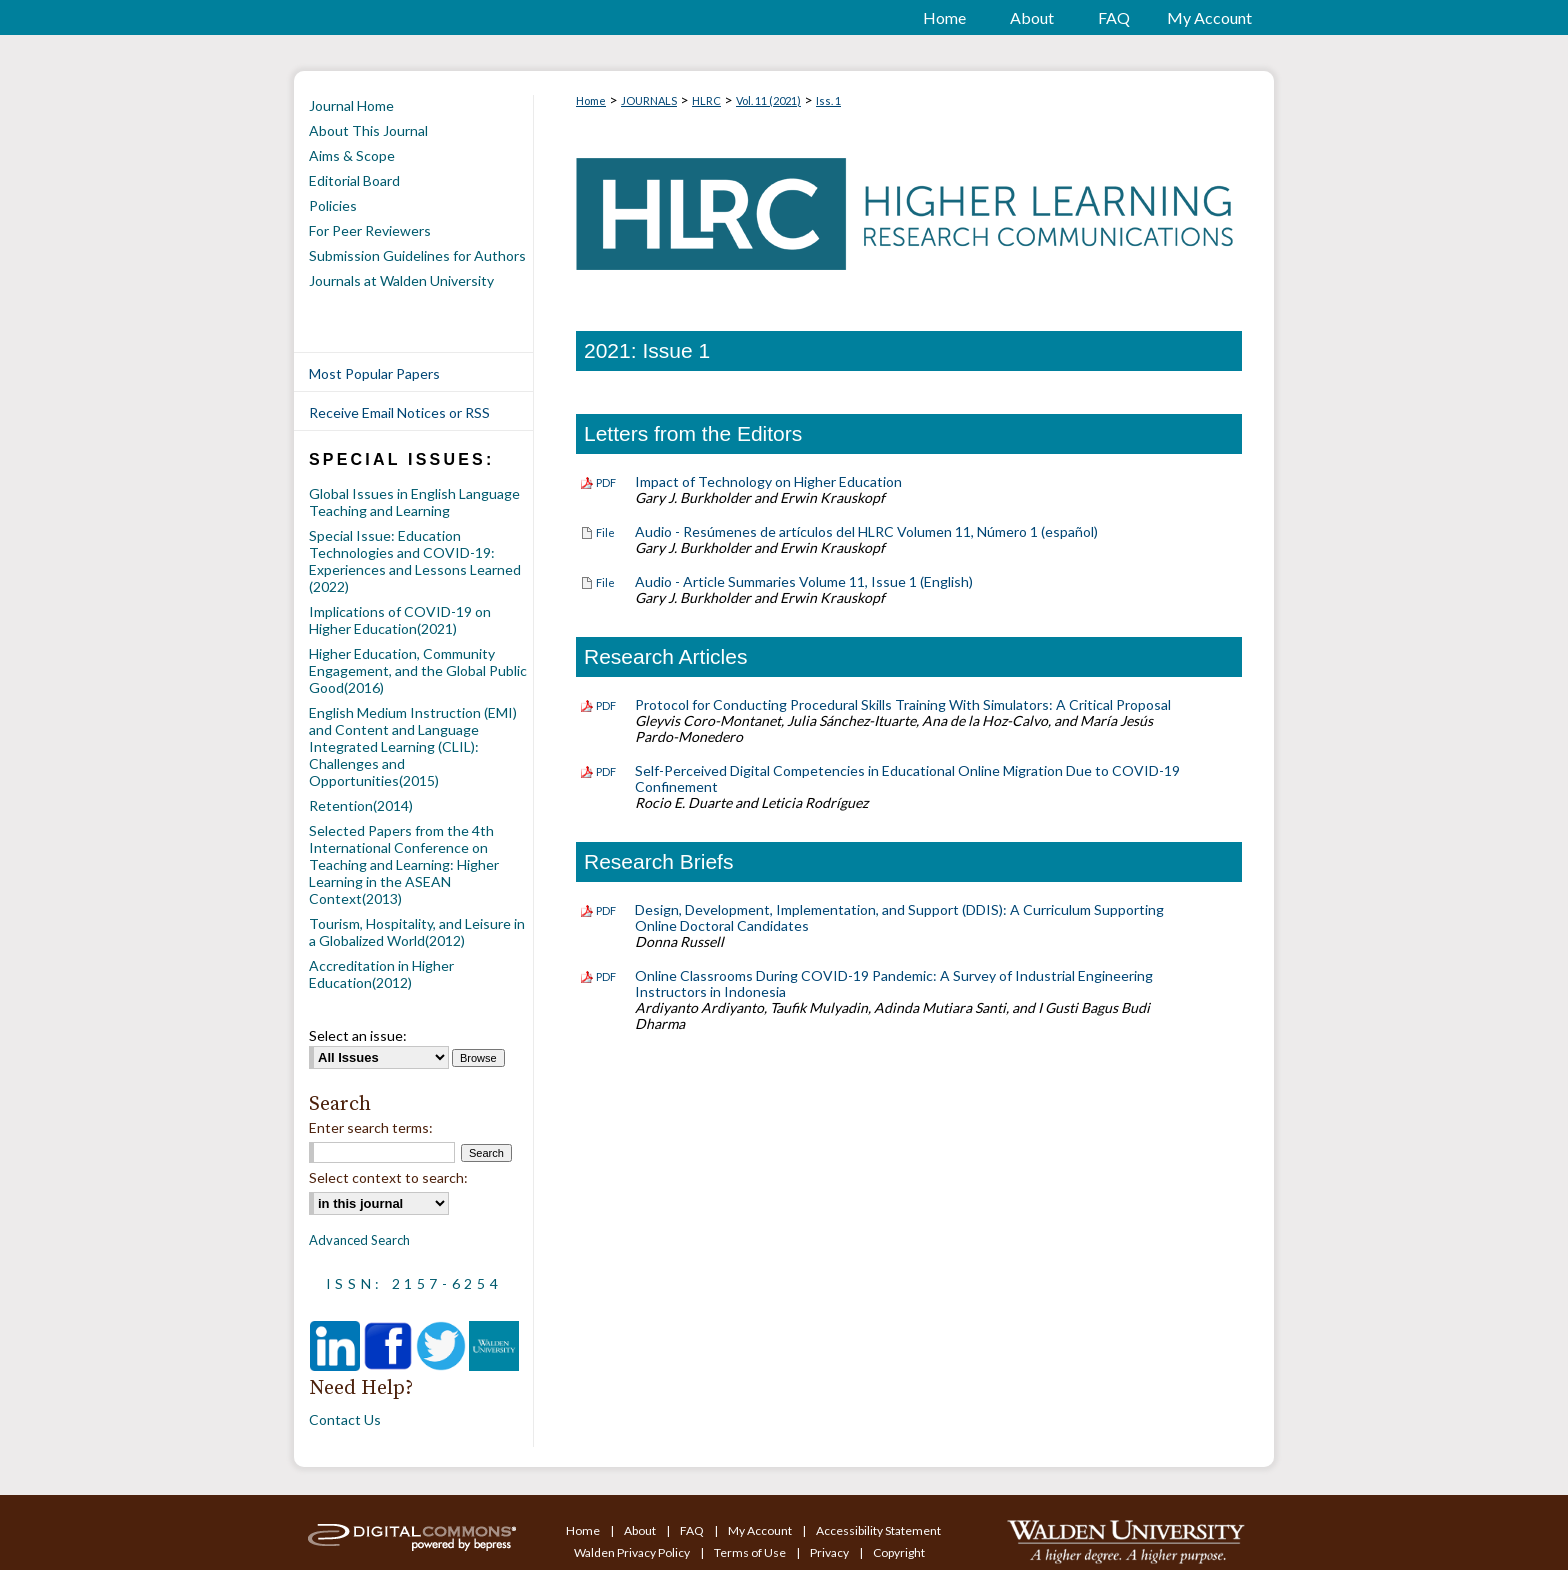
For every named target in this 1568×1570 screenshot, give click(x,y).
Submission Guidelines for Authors (417, 255)
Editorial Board (354, 180)
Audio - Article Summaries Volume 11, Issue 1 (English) (804, 581)
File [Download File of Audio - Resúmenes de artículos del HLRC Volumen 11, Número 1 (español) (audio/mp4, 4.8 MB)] (605, 532)
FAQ (693, 1530)
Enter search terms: (371, 1127)
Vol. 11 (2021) (768, 100)
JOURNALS (649, 100)
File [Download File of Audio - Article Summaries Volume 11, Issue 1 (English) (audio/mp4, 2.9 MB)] (605, 582)
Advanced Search (359, 1240)
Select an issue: (358, 1035)
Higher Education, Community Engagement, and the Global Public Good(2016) (418, 670)
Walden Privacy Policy (633, 1552)
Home (591, 100)
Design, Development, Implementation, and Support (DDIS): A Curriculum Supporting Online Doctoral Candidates (899, 917)
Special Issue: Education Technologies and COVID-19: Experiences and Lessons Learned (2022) (415, 561)
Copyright (899, 1552)
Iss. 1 (828, 100)
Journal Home (351, 105)
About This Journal (368, 130)
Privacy (830, 1552)
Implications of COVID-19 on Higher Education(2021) (400, 620)
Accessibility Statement (878, 1530)
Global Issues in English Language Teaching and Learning (414, 502)
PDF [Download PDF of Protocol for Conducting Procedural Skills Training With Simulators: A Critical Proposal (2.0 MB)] (606, 705)
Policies (333, 205)
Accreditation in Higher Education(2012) (381, 974)
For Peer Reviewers (370, 230)
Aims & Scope (352, 155)
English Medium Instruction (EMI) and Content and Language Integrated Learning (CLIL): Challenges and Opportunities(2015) (413, 746)
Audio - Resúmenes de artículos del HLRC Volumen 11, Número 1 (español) (866, 531)
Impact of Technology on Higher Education (768, 481)
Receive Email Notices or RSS (399, 412)
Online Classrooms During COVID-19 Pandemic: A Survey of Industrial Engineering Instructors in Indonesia (894, 983)
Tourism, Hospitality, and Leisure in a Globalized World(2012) (417, 932)
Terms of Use (751, 1552)
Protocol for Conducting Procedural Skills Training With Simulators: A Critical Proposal (903, 704)
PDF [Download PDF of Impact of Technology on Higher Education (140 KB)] (606, 482)
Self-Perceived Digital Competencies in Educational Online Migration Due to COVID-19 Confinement (907, 778)
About (641, 1530)
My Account (761, 1530)
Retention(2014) (361, 805)
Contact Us (345, 1419)
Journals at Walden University (401, 280)
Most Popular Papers (374, 373)
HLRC (706, 100)
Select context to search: (388, 1177)
